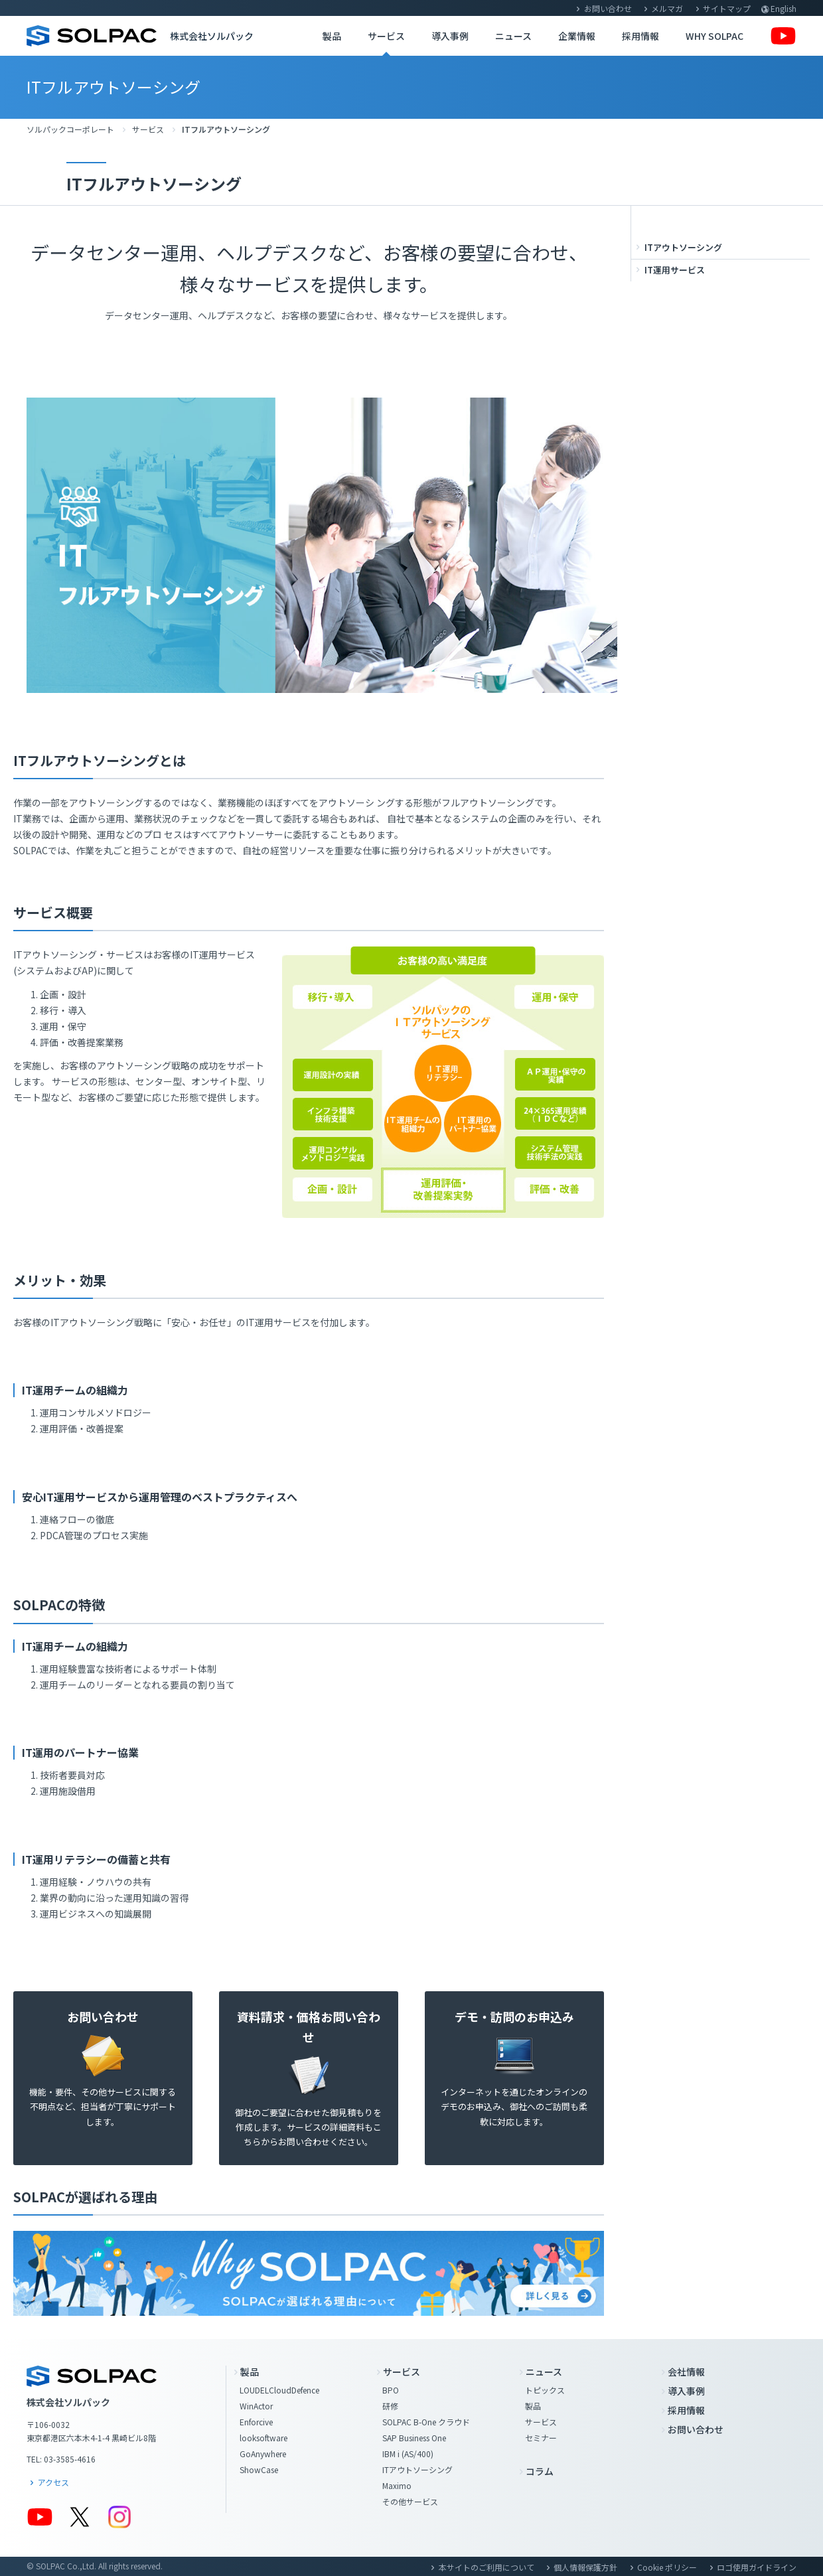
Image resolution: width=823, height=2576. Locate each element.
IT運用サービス (674, 270)
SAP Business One (414, 2437)
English (783, 8)
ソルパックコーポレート (70, 129)
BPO (390, 2389)
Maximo (397, 2485)
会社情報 (686, 2371)
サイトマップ (727, 8)
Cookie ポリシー (667, 2567)
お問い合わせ (608, 8)
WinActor (256, 2405)
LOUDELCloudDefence (279, 2389)
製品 (332, 35)
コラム (540, 2471)
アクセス (53, 2482)
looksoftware (263, 2437)
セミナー (541, 2437)
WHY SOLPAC (714, 35)
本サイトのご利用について (486, 2567)
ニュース (513, 35)
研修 (390, 2405)
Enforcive (256, 2421)
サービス (386, 35)
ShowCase (259, 2469)
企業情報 (576, 35)
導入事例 (450, 35)
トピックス (545, 2389)
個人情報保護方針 (585, 2567)
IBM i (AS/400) (407, 2453)
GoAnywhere (263, 2453)
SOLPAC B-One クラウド (426, 2421)
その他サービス (410, 2501)
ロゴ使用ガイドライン (756, 2567)
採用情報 (640, 35)
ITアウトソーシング (683, 247)
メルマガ (667, 8)
